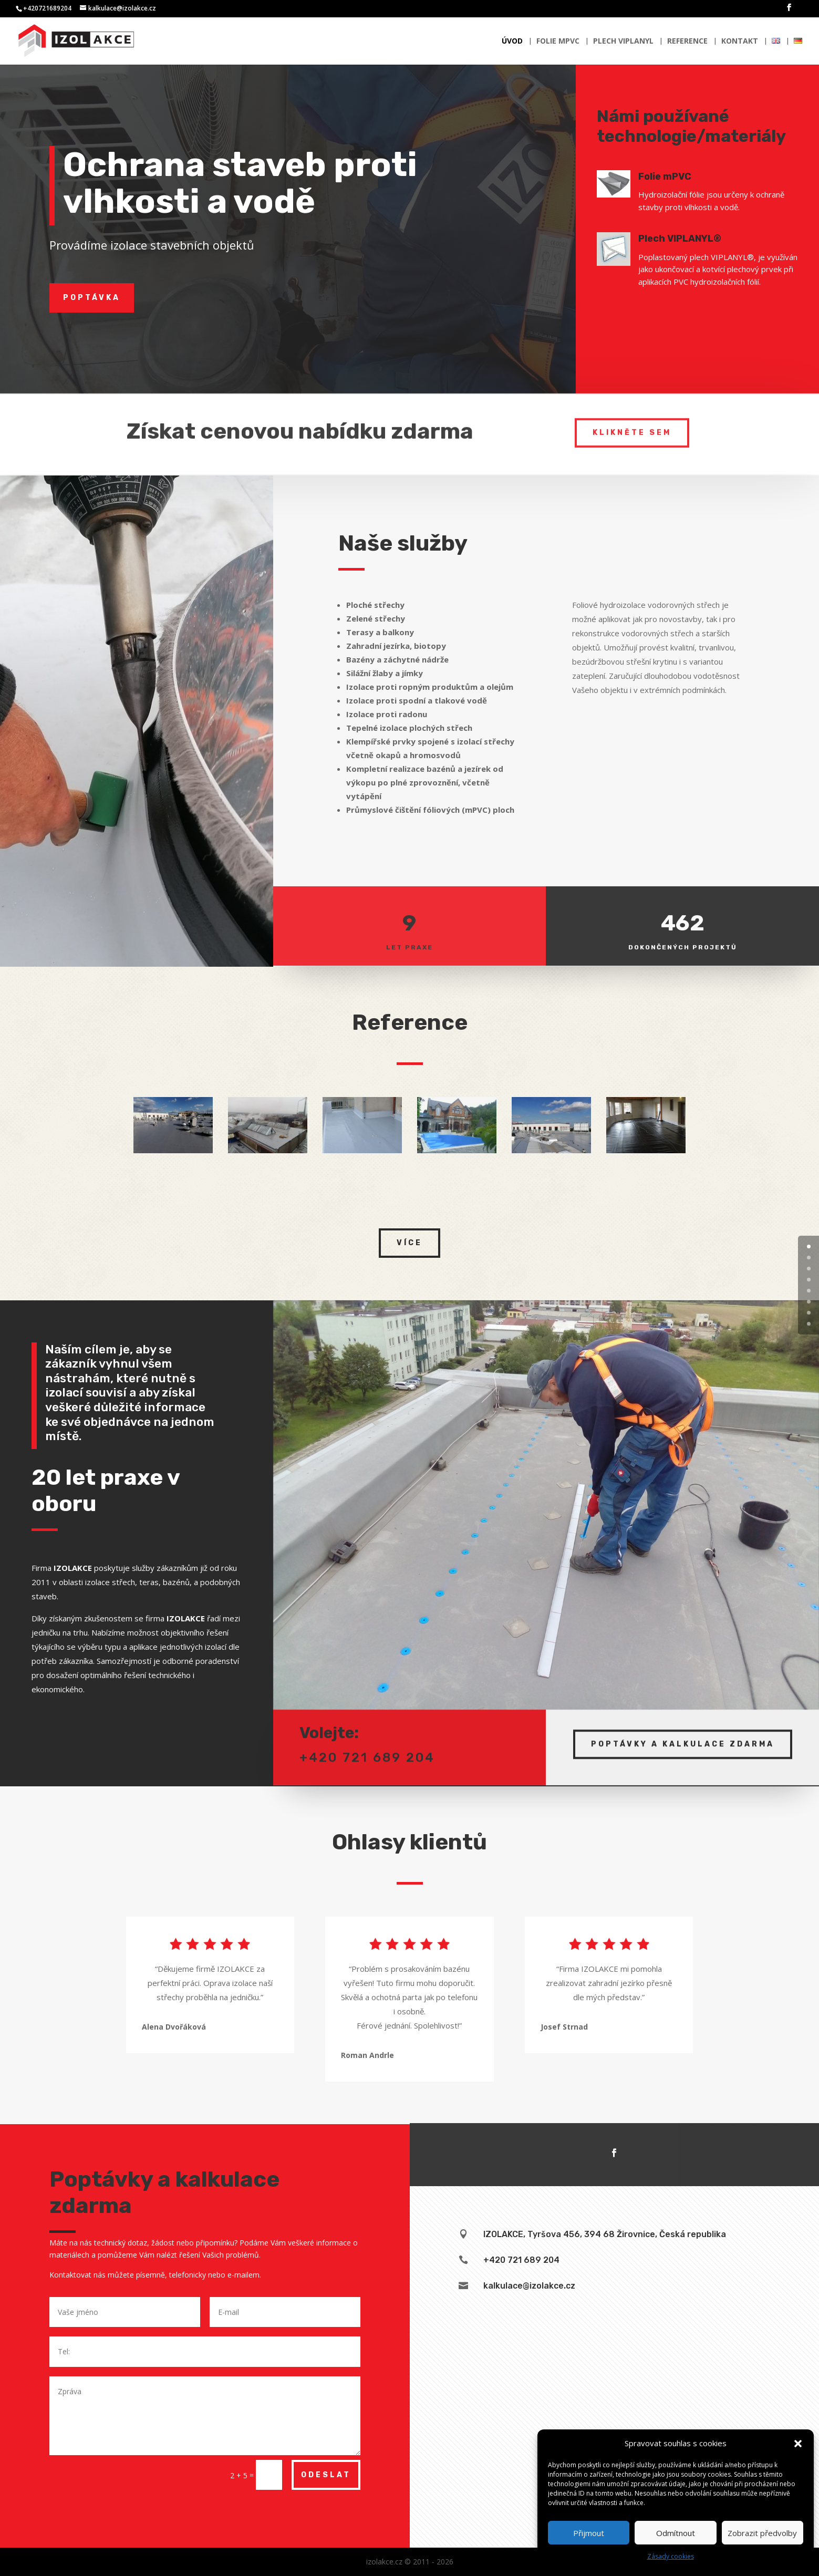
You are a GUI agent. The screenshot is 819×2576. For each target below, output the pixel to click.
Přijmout (588, 2533)
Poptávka (91, 297)
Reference (687, 41)
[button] (798, 2443)
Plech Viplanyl (623, 41)
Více (409, 1242)
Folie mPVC (557, 41)
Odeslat (326, 2474)
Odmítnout (675, 2533)
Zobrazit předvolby (762, 2533)
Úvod (512, 41)
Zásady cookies (670, 2556)
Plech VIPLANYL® (692, 238)
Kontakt (739, 41)
